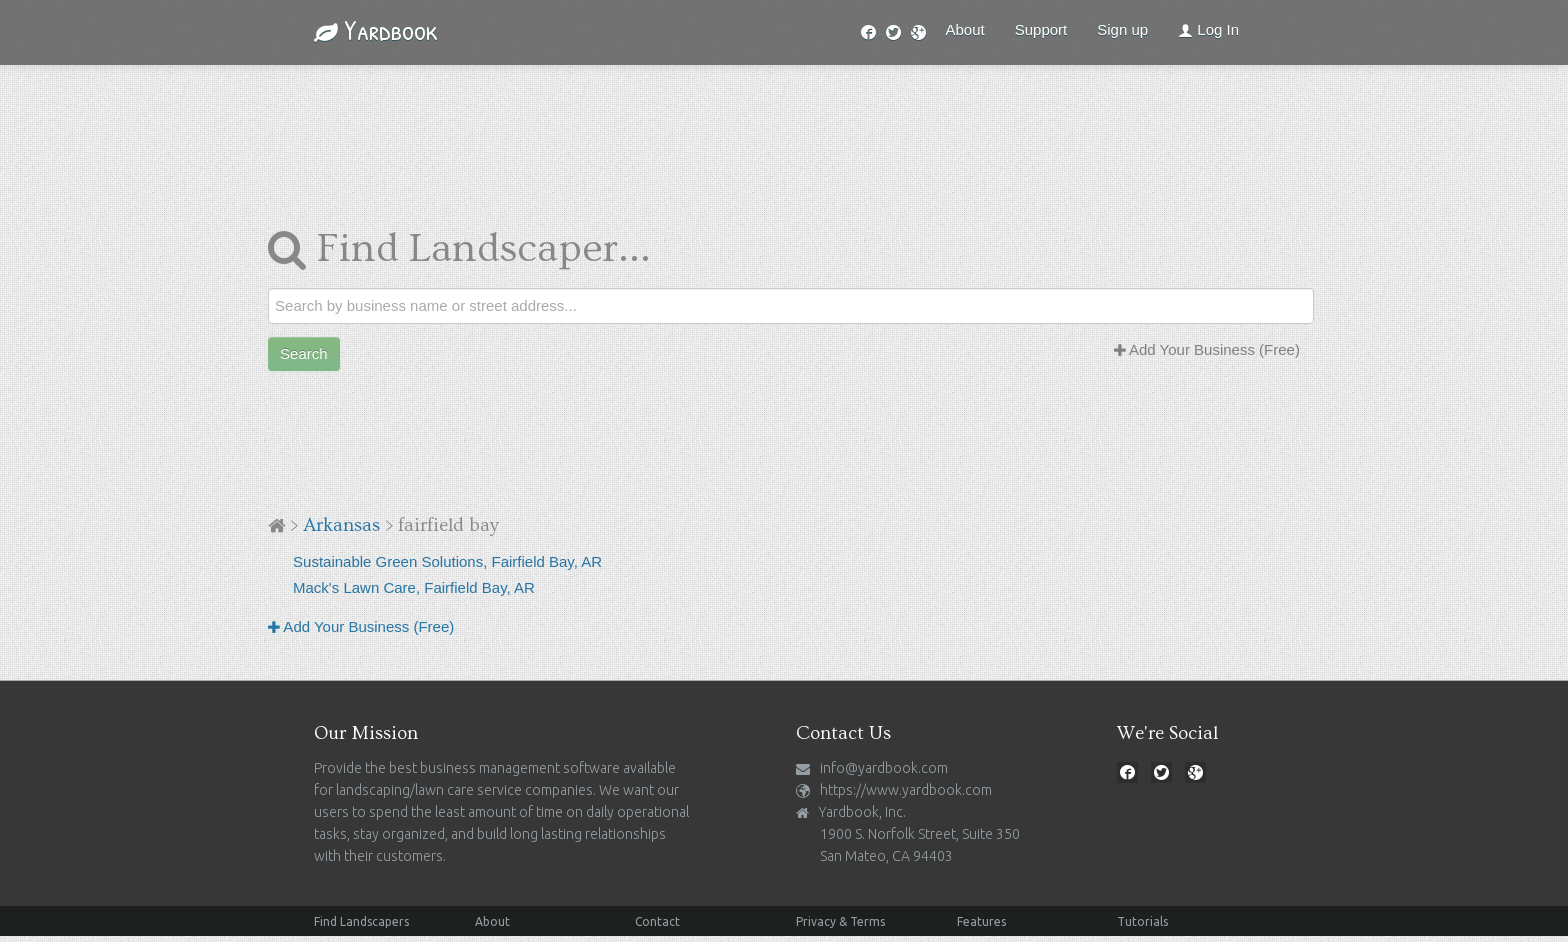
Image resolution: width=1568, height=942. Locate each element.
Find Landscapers (361, 921)
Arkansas (341, 525)
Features (981, 921)
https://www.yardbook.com (906, 790)
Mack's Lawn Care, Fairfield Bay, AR (414, 587)
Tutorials (1142, 921)
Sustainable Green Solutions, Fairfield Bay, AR (447, 561)
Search (304, 353)
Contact (657, 921)
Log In (1208, 29)
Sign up (1122, 29)
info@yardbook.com (884, 768)
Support (1041, 29)
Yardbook (376, 30)
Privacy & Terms (840, 921)
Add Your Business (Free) (1207, 349)
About (965, 29)
